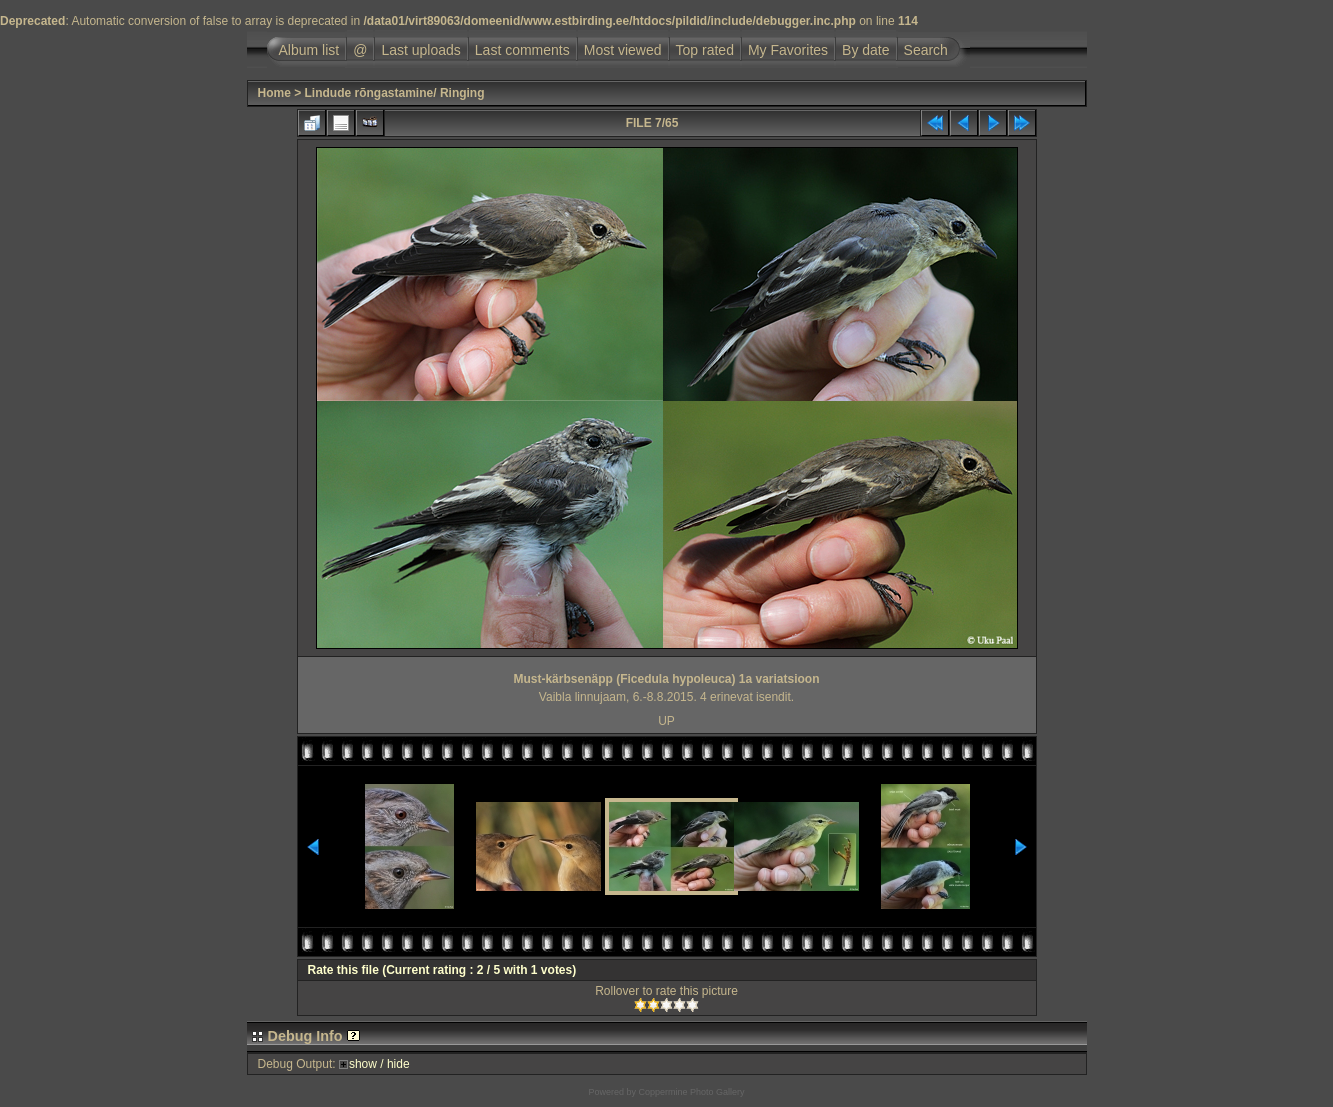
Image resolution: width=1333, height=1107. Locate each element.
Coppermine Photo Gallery (691, 1092)
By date (865, 50)
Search (926, 50)
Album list (309, 50)
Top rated (705, 50)
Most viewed (623, 50)
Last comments (522, 50)
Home (274, 93)
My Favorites (788, 50)
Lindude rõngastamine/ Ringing (395, 93)
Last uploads (420, 50)
